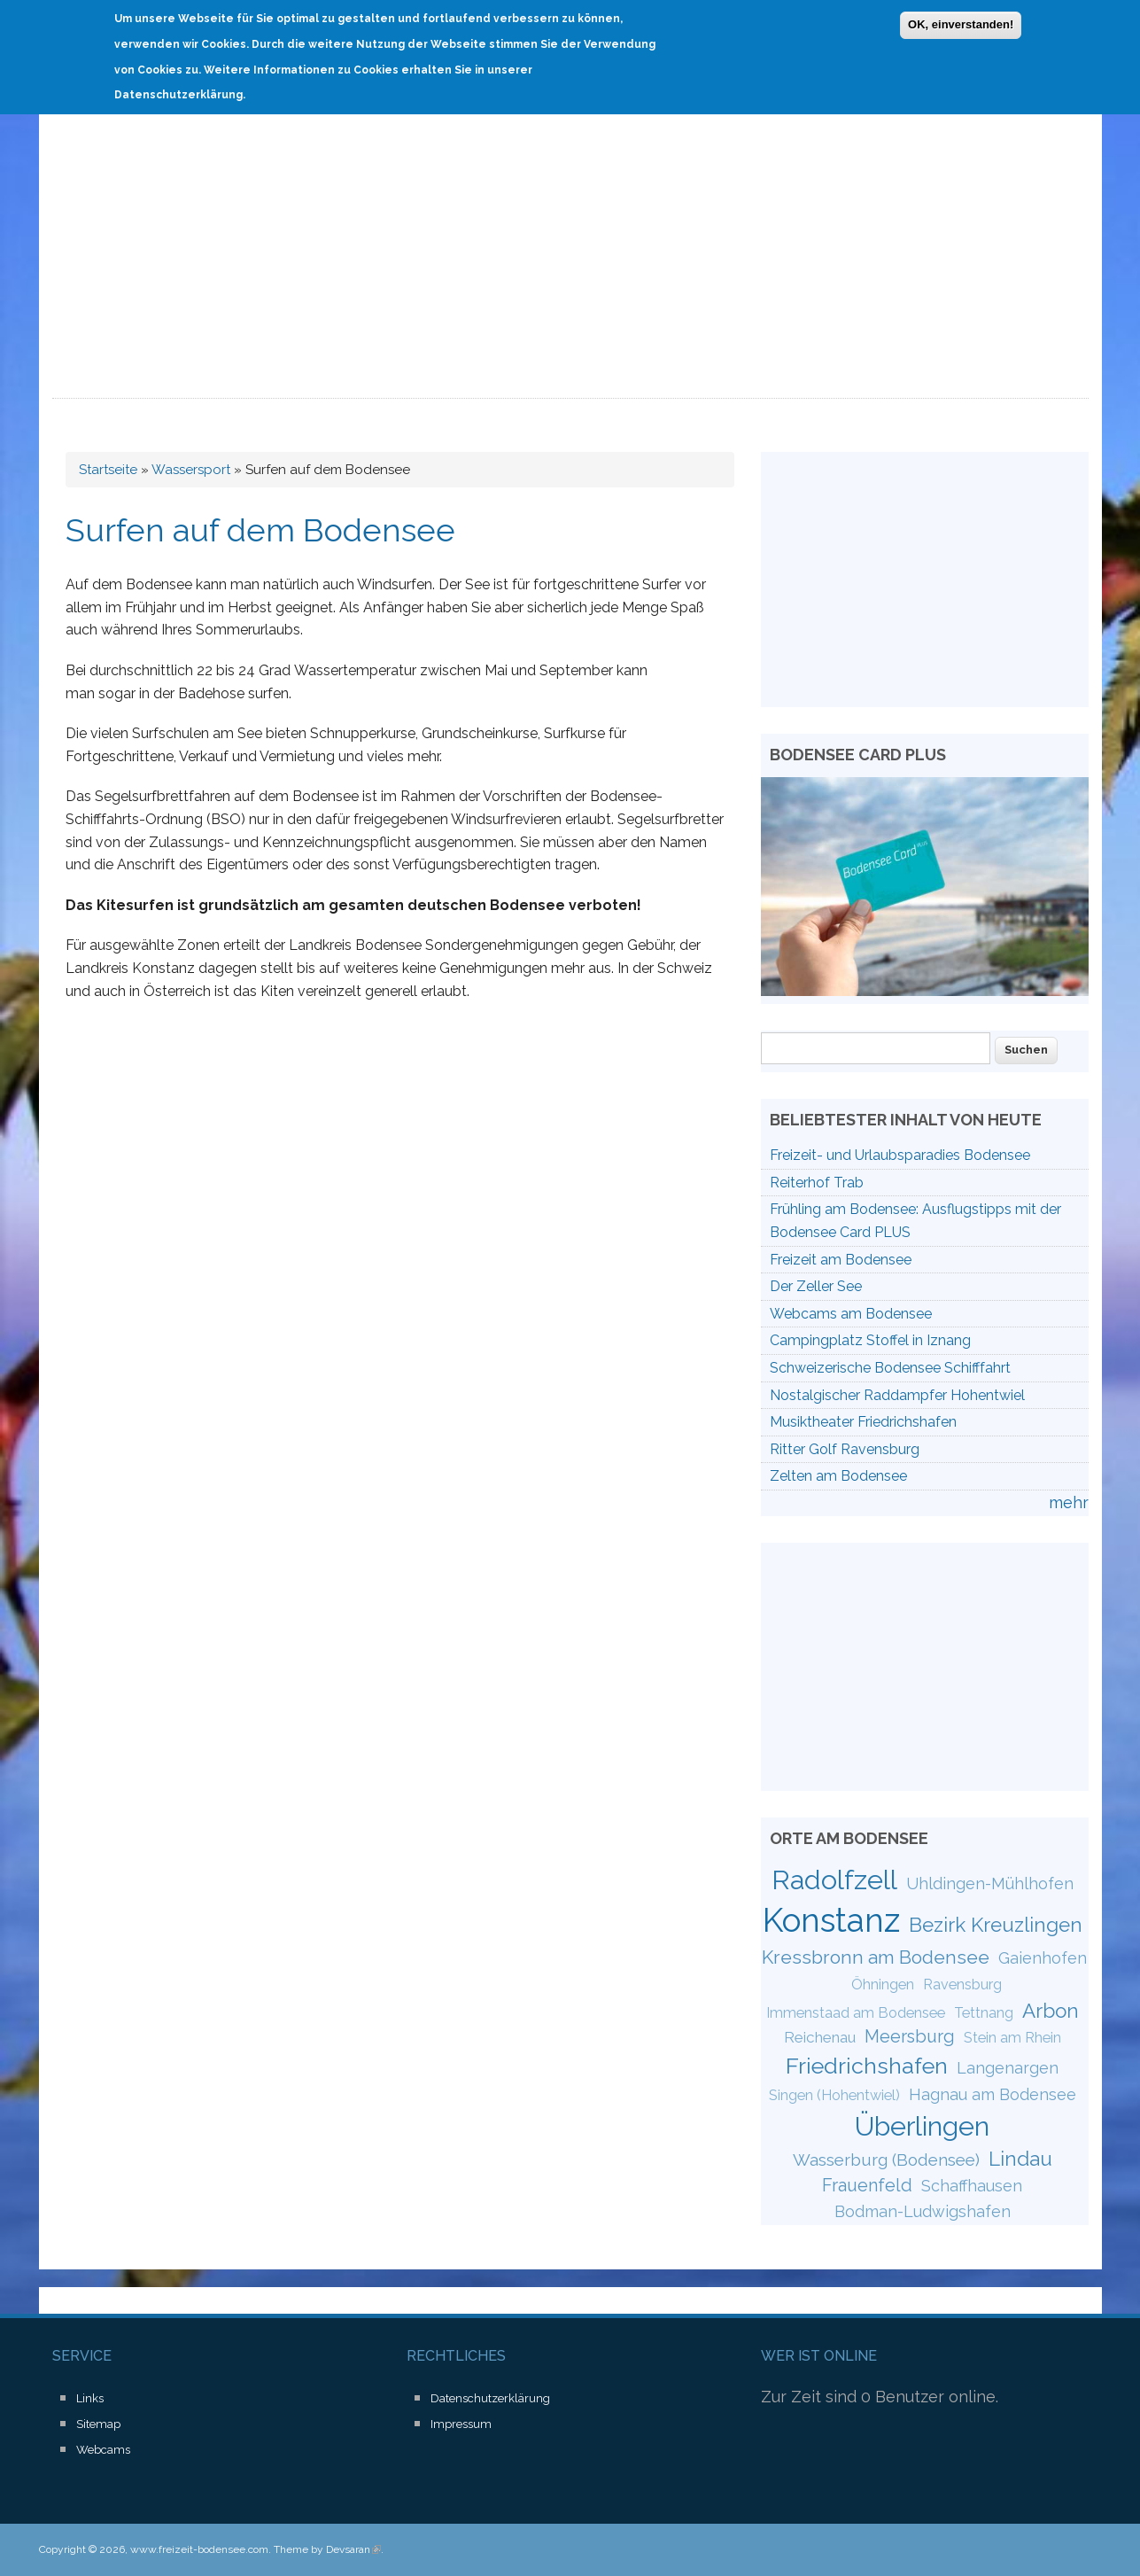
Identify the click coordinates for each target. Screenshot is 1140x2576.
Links (90, 2398)
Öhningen (882, 1984)
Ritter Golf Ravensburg (844, 1449)
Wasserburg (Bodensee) (886, 2159)
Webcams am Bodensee (851, 1313)
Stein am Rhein (1012, 2037)
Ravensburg (962, 1984)
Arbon (1050, 2010)
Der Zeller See (816, 1286)
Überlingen (922, 2126)
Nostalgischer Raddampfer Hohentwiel (897, 1395)
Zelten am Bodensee (838, 1475)
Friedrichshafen (867, 2065)
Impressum (461, 2424)
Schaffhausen (971, 2185)
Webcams (103, 2449)
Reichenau (820, 2037)
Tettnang (983, 2012)
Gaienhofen (1042, 1958)
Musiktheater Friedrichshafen (863, 1421)
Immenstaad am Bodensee (855, 2012)
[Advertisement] (570, 266)
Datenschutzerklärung (490, 2398)
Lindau (1020, 2158)
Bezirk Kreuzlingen (995, 1924)
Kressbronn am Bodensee (875, 1957)
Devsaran (353, 2549)
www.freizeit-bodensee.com (199, 2549)
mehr (1069, 1502)
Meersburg (910, 2036)
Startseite (108, 470)
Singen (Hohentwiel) (834, 2095)
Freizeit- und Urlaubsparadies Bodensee (900, 1155)
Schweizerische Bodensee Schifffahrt (890, 1367)
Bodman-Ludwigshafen (922, 2211)
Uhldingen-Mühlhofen (990, 1883)
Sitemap (98, 2424)
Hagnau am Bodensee (992, 2094)
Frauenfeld (867, 2185)
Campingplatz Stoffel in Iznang (870, 1340)
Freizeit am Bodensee (840, 1259)
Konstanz (831, 1920)
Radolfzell (834, 1879)
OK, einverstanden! (960, 22)
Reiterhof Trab (817, 1182)
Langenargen (1008, 2067)
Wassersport (190, 470)
